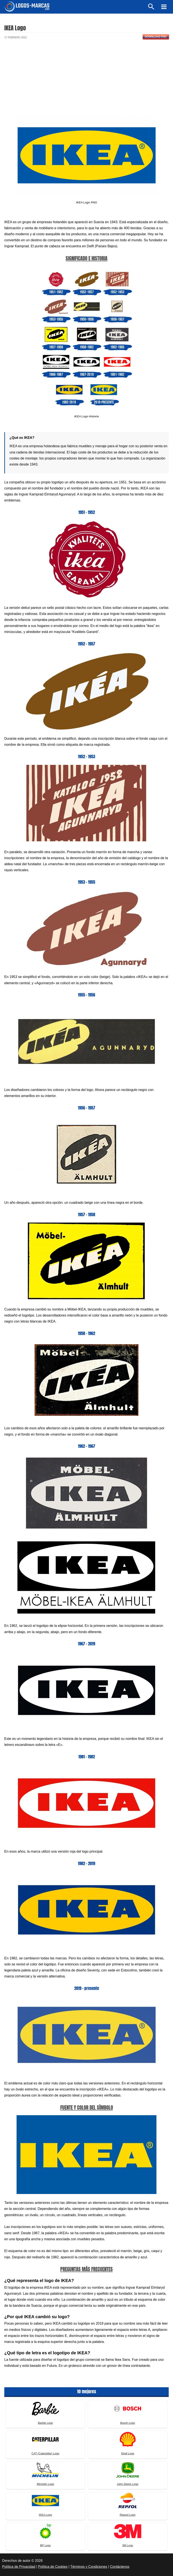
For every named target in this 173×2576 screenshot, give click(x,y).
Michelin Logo (45, 2484)
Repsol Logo (128, 2514)
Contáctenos (119, 2566)
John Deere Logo (127, 2484)
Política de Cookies (53, 2566)
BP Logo (45, 2545)
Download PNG (156, 36)
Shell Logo (127, 2453)
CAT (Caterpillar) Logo (45, 2453)
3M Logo (127, 2545)
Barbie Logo (45, 2422)
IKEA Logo (45, 2514)
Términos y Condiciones (88, 2566)
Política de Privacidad (18, 2566)
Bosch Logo (127, 2422)
